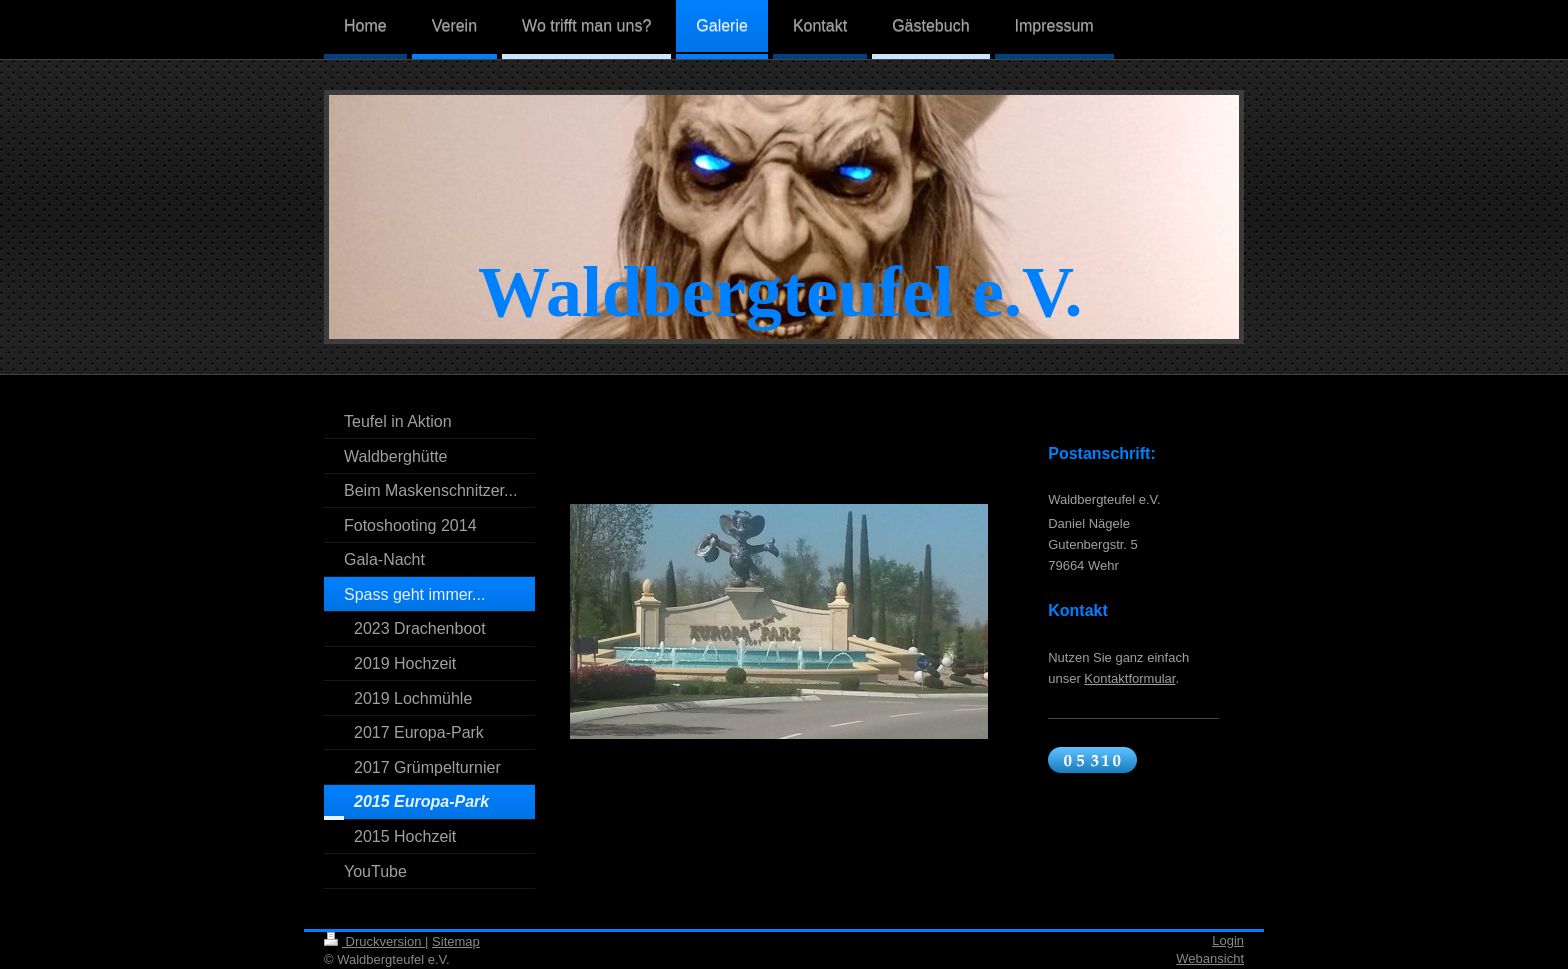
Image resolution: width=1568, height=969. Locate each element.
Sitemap (456, 941)
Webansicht (1210, 958)
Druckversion (374, 941)
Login (1228, 940)
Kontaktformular (1129, 678)
